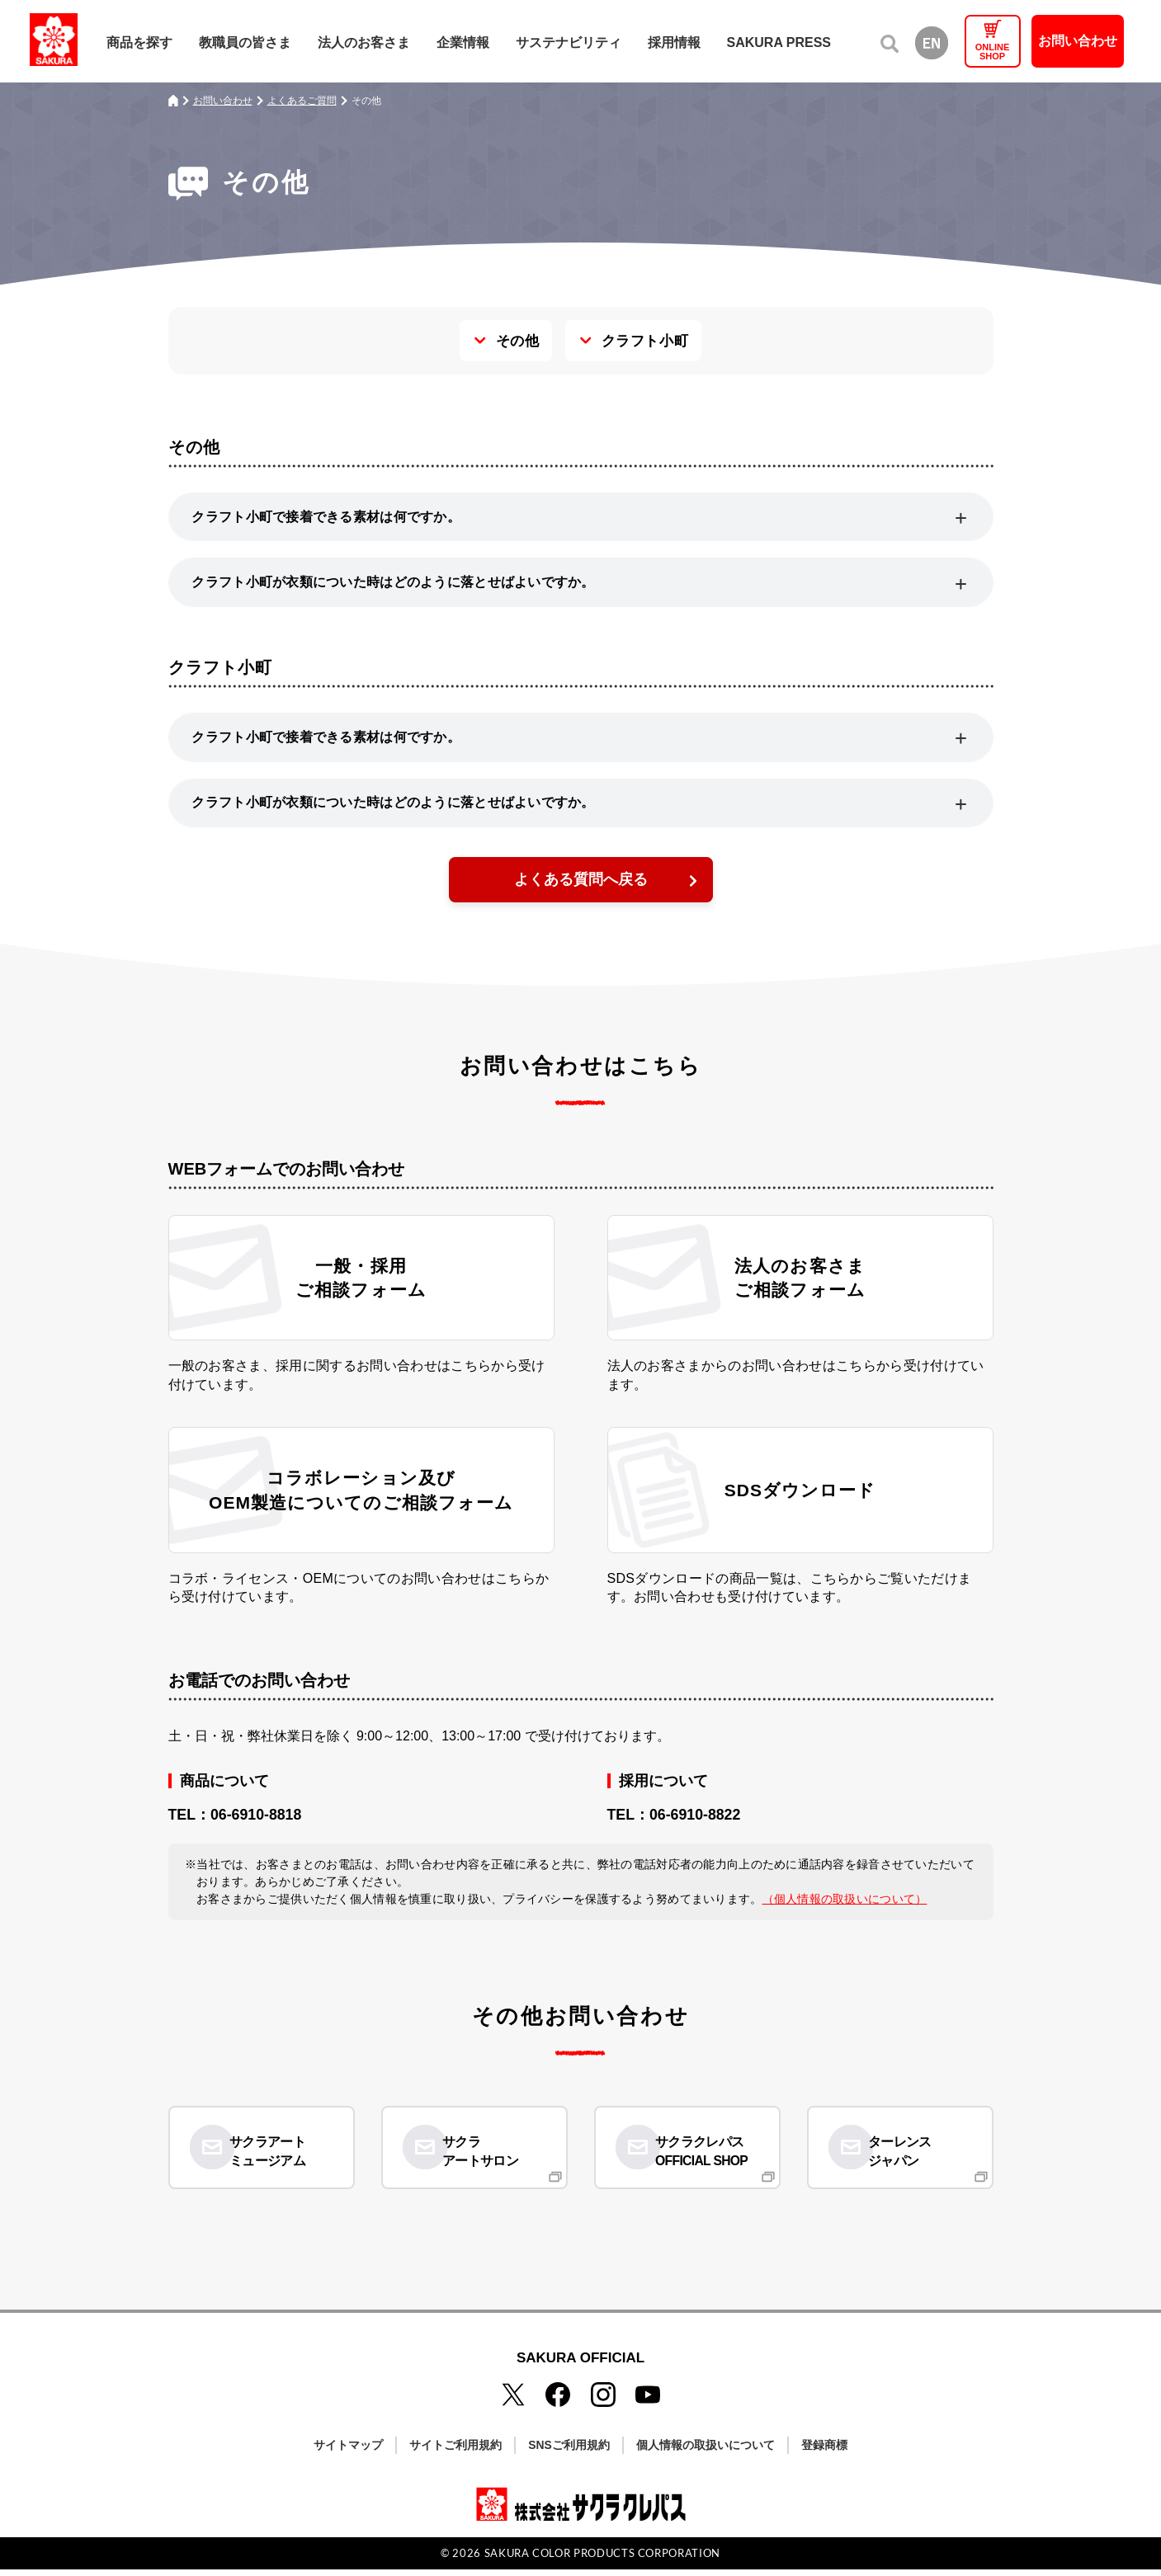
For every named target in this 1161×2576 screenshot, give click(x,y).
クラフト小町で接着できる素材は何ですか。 (328, 517)
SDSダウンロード (799, 1505)
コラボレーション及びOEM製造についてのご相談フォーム (361, 1505)
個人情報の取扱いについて (705, 2450)
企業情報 (463, 42)
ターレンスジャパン (909, 2160)
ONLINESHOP (992, 51)
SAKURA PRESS (779, 42)
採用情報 (674, 42)
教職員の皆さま (245, 42)
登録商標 (824, 2450)
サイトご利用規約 (455, 2450)
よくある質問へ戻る (581, 888)
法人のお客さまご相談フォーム (800, 1289)
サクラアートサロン (489, 2160)
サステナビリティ (568, 42)
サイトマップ (348, 2450)
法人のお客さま (364, 42)
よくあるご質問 (302, 100)
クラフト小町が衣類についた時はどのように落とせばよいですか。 (396, 584)
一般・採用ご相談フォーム (361, 1289)
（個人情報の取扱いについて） (844, 1917)
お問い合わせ (1077, 41)
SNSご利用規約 (569, 2450)
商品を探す (139, 42)
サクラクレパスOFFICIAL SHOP (711, 2160)
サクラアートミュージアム (276, 2160)
